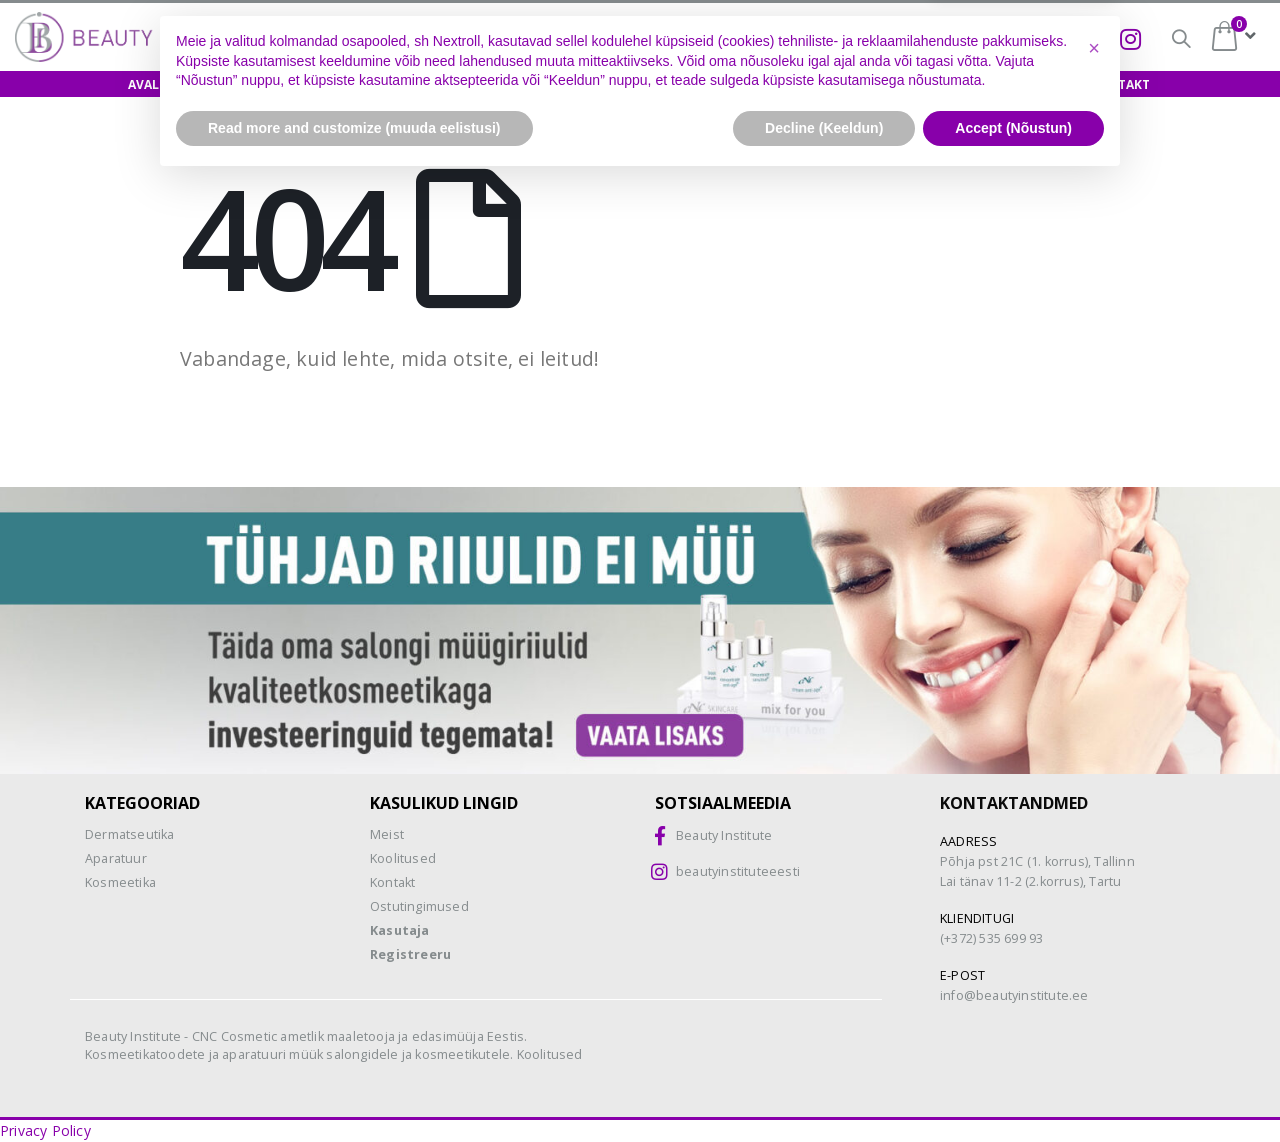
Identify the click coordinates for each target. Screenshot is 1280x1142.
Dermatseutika (130, 834)
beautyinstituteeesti (738, 871)
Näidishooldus (481, 84)
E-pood (246, 84)
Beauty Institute (724, 835)
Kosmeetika (120, 882)
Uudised (1023, 84)
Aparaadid (741, 84)
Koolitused (350, 84)
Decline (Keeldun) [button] (824, 1087)
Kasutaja (400, 930)
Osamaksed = (677, 37)
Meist (938, 84)
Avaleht (155, 84)
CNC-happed (830, 40)
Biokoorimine (973, 37)
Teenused (848, 84)
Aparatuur (116, 858)
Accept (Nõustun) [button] (1013, 1087)
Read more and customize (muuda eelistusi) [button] (354, 1087)
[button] (1094, 1008)
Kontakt (1120, 84)
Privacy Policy (45, 1130)
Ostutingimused (419, 906)
